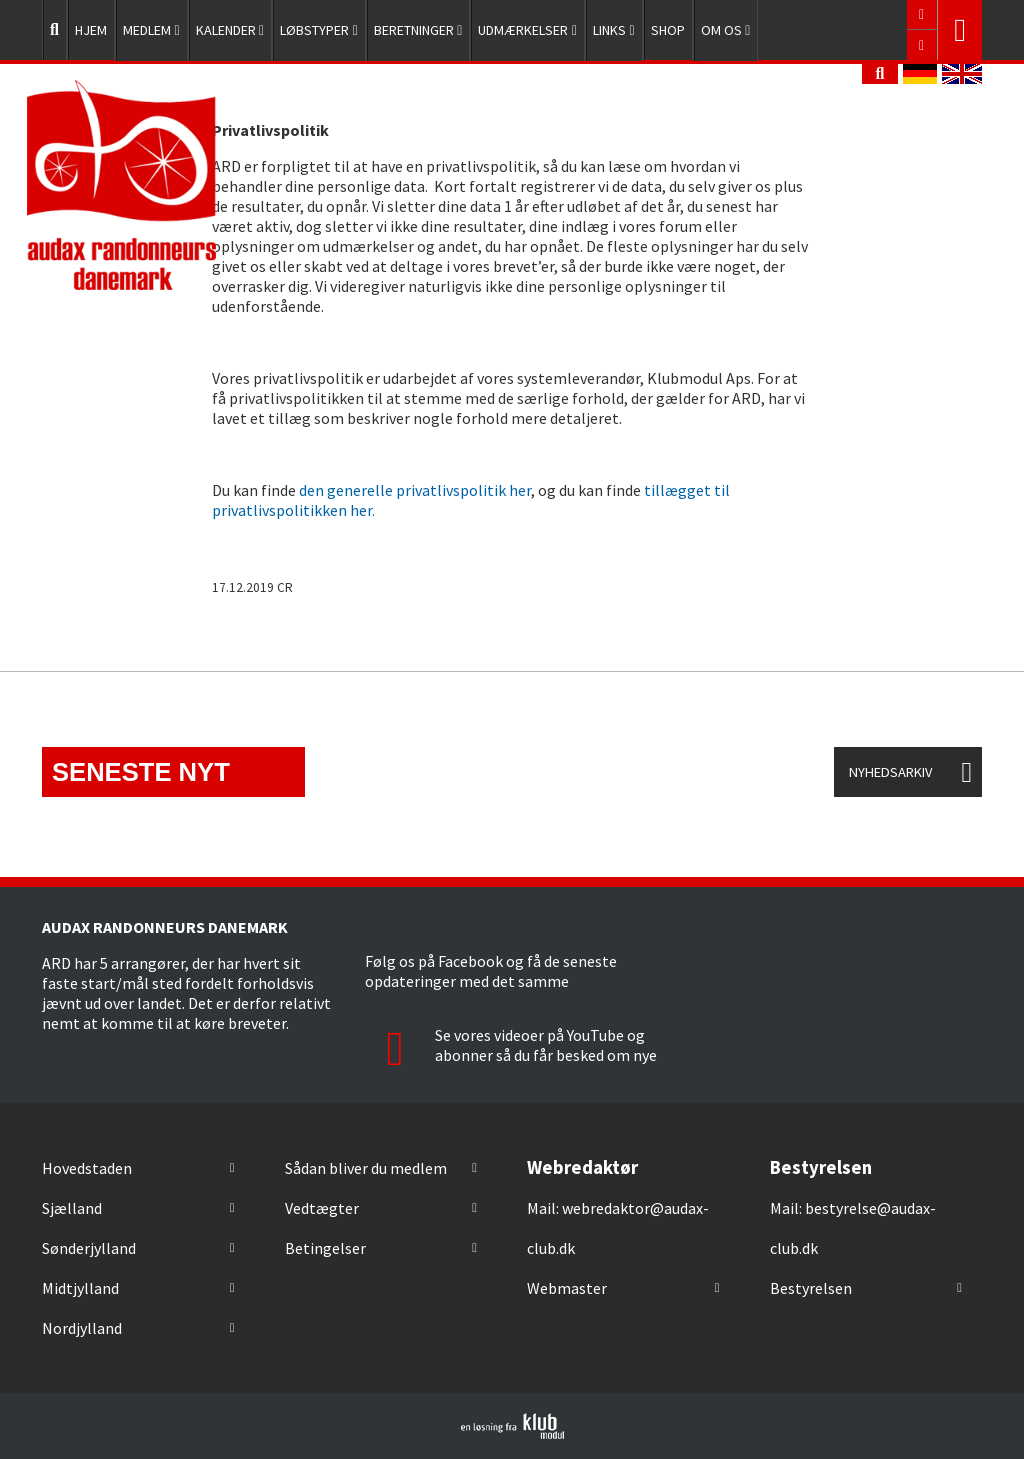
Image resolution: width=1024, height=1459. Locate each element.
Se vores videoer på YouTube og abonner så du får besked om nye (511, 1045)
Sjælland (72, 1208)
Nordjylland (82, 1328)
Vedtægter (322, 1208)
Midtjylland (80, 1288)
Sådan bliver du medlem (366, 1168)
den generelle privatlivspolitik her (415, 490)
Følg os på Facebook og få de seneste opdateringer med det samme (491, 971)
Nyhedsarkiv (890, 772)
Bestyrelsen (811, 1288)
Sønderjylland (89, 1248)
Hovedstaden (87, 1168)
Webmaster (567, 1288)
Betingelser (325, 1248)
